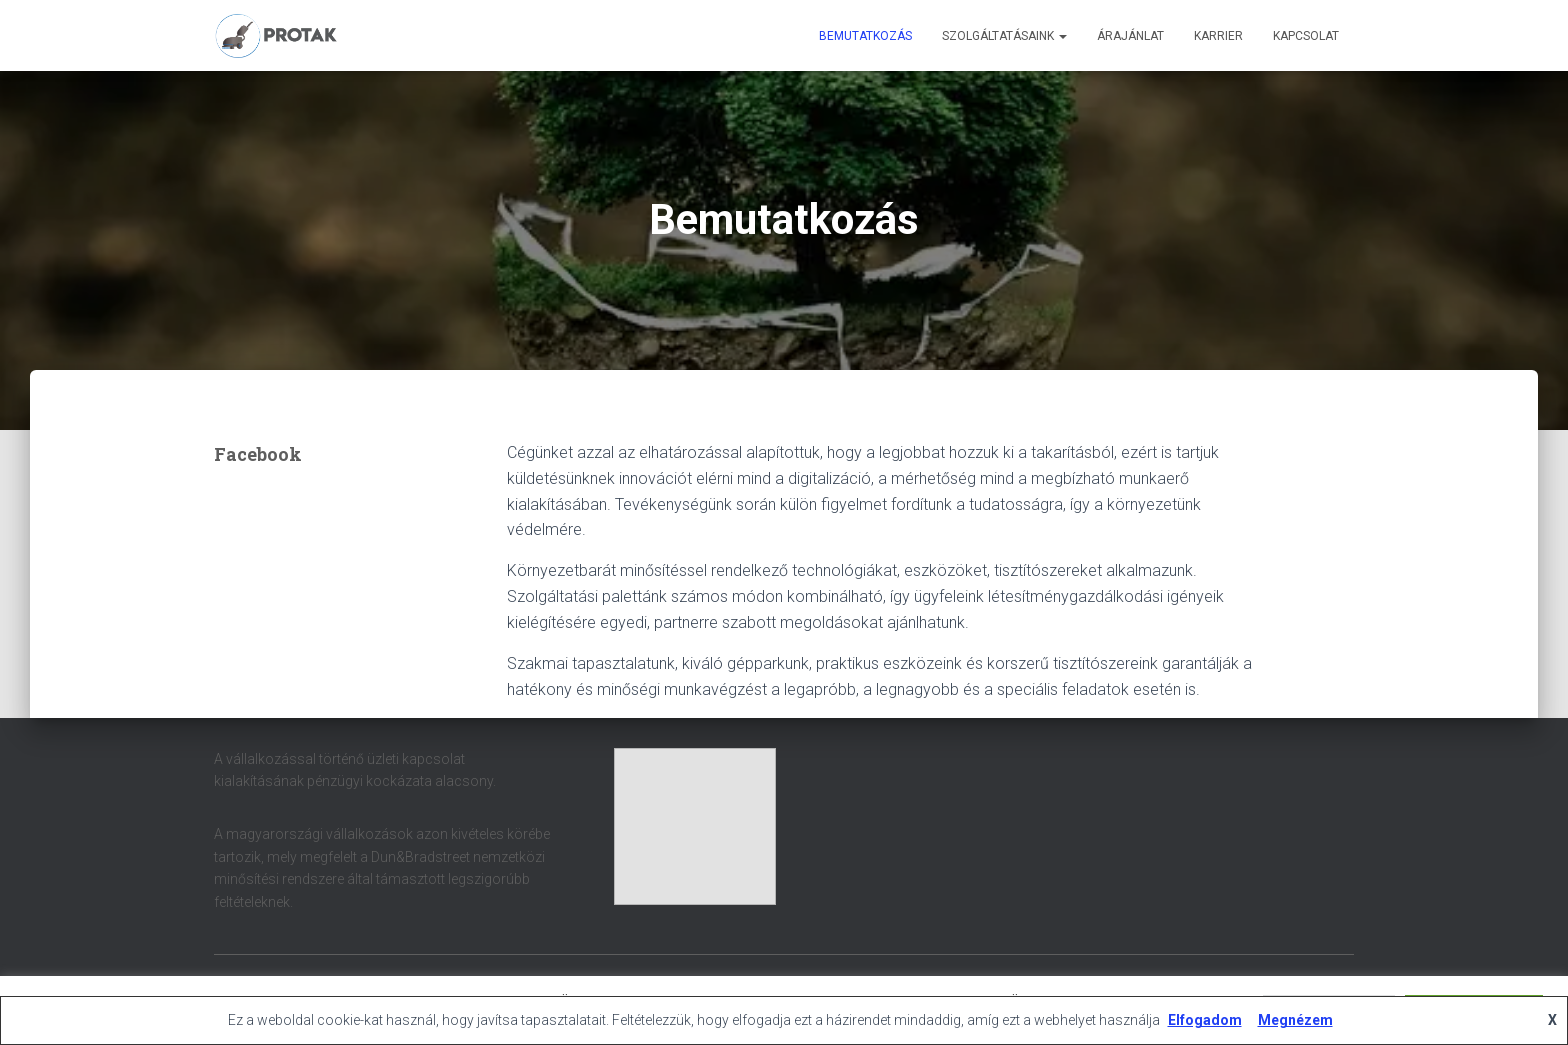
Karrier (1218, 36)
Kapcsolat (1306, 36)
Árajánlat (1130, 36)
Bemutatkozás (865, 36)
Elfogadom (1205, 1020)
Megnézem (1295, 1020)
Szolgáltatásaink (1004, 36)
